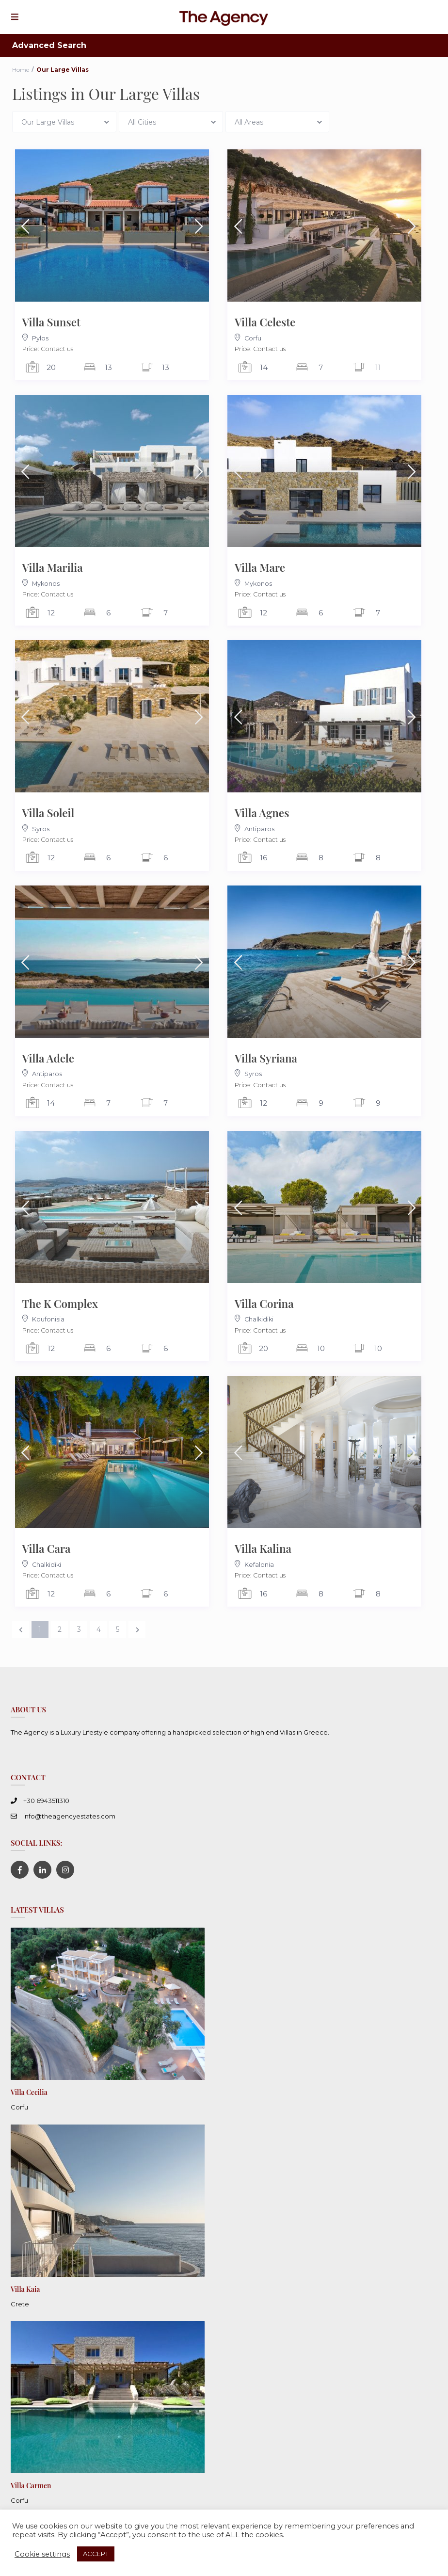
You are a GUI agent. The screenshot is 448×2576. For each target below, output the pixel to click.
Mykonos (46, 583)
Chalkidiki (258, 1319)
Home (20, 69)
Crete (20, 2301)
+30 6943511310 (46, 1800)
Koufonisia (48, 1319)
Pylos (40, 338)
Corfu (252, 338)
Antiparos (259, 829)
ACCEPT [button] (96, 2554)
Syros (40, 829)
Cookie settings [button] (42, 2554)
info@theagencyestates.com (69, 1816)
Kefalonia (259, 1564)
